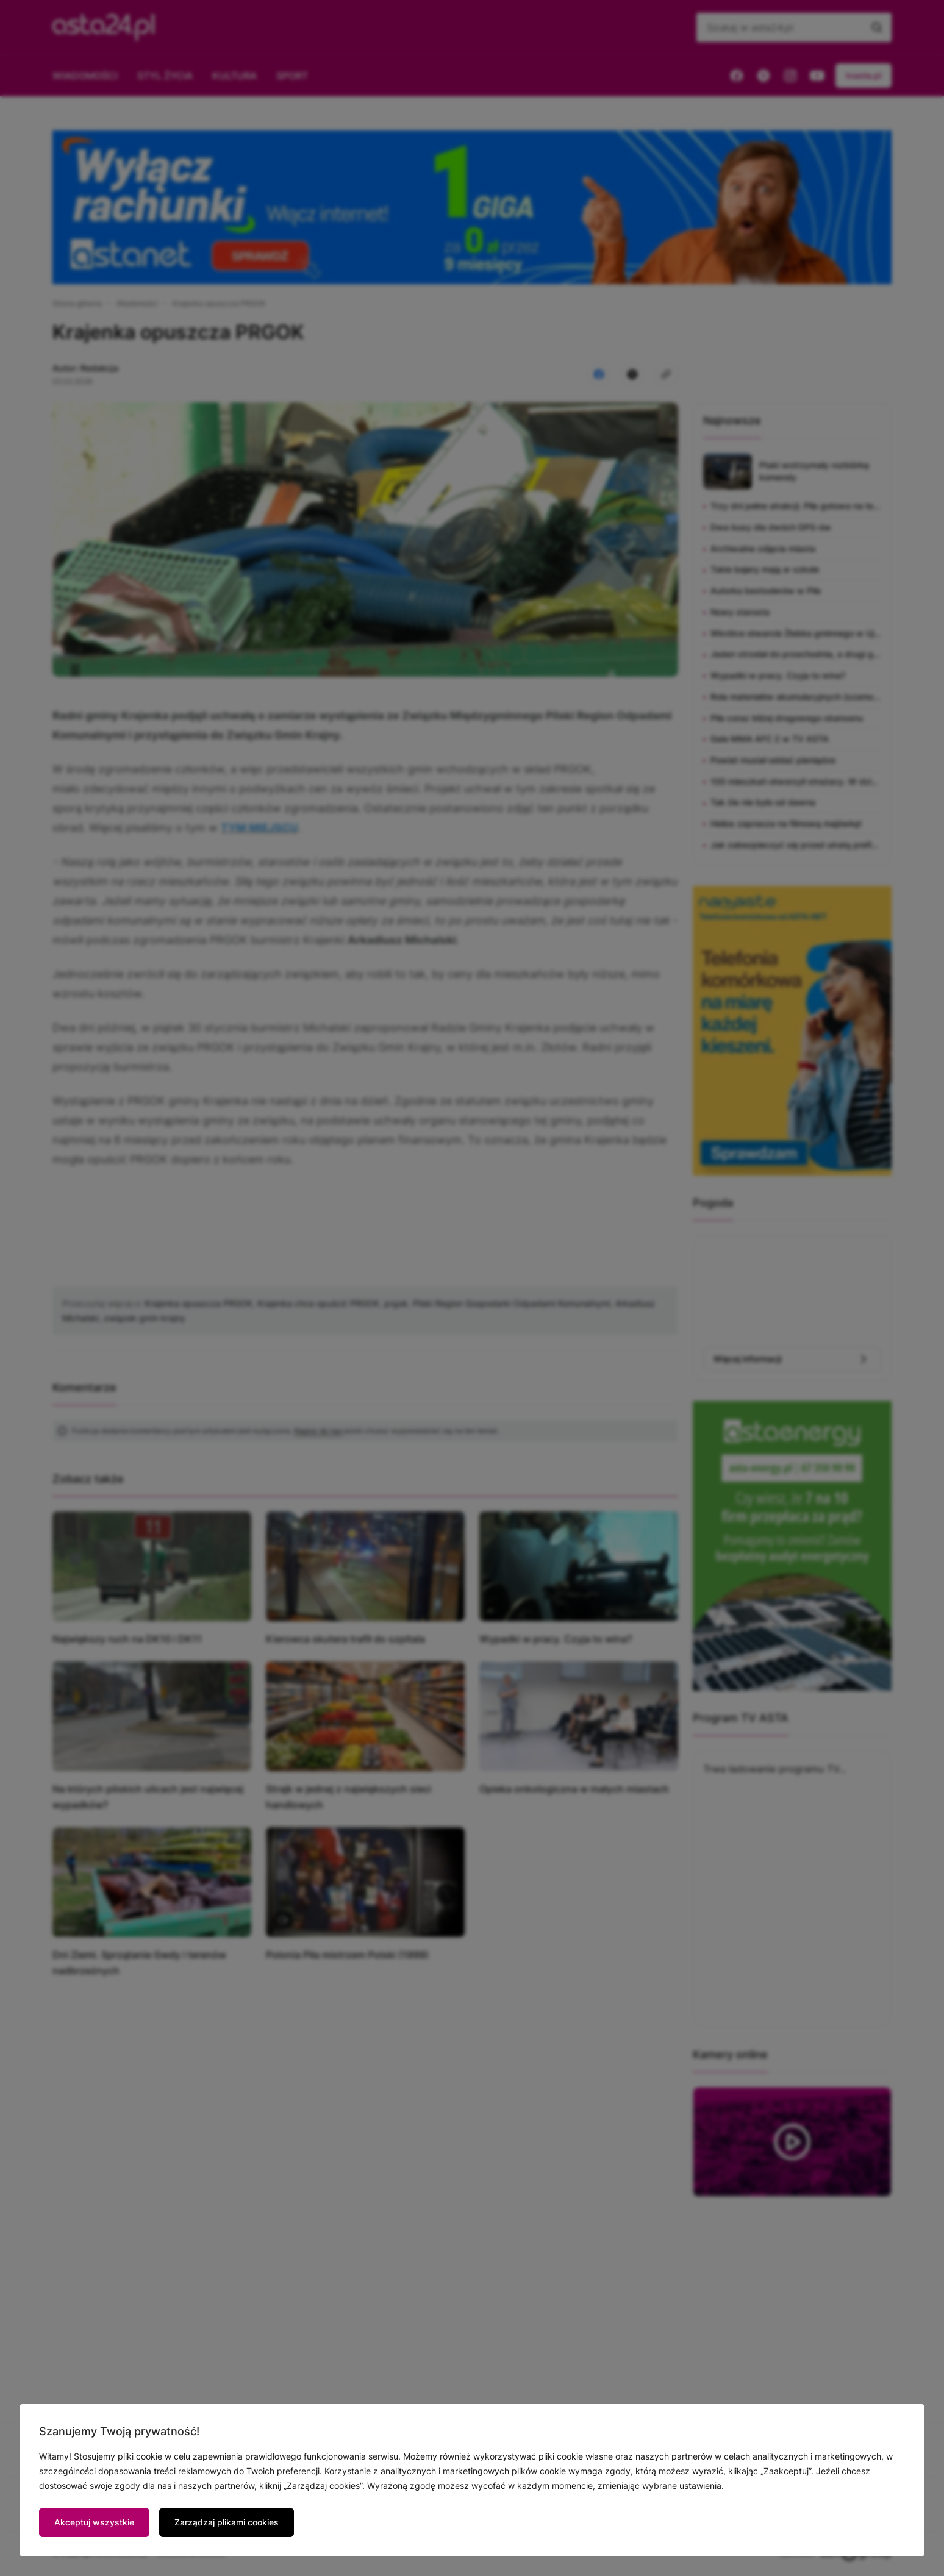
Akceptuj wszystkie (94, 2522)
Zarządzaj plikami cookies (226, 2522)
